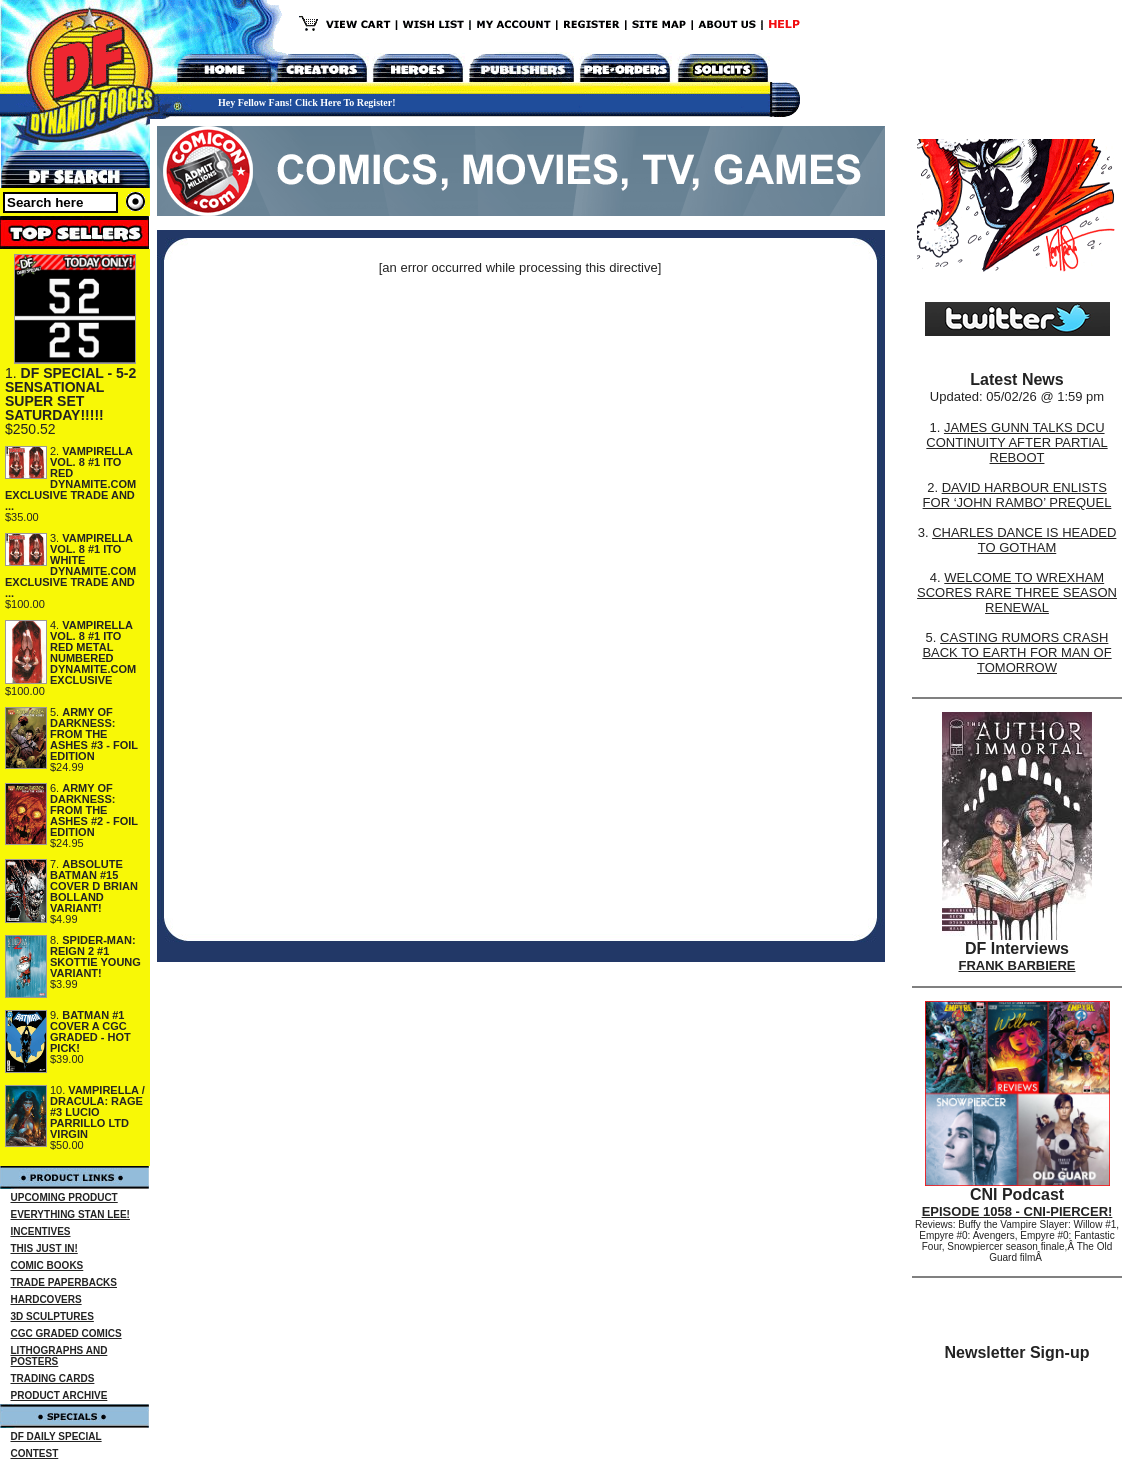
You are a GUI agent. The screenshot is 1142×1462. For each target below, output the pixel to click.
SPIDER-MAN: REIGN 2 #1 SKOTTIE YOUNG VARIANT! (95, 956)
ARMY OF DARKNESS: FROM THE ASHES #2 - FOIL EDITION (94, 810)
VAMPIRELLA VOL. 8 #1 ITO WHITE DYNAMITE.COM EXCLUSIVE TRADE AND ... (70, 565)
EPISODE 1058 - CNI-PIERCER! (1017, 1211)
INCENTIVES (41, 1231)
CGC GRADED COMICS (66, 1333)
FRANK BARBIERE (1017, 965)
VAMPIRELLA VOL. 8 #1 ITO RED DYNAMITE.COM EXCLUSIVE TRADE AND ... (70, 478)
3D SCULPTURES (52, 1316)
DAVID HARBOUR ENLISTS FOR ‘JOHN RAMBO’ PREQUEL (1017, 495)
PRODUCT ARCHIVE (59, 1395)
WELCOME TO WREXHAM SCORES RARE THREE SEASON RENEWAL (1017, 592)
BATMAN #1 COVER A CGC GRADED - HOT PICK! (90, 1031)
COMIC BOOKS (47, 1265)
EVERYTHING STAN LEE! (70, 1214)
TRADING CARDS (53, 1378)
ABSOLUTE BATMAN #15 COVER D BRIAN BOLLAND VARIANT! (94, 886)
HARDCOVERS (46, 1299)
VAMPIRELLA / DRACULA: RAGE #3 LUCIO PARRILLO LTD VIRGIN (97, 1112)
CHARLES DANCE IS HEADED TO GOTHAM (1024, 540)
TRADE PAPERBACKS (64, 1282)
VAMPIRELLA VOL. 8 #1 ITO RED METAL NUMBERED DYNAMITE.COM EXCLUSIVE (93, 652)
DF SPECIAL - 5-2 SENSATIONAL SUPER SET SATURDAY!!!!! (70, 394)
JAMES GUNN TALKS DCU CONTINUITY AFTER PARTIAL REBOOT (1016, 442)
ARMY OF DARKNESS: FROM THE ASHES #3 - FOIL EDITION (94, 734)
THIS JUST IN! (44, 1248)
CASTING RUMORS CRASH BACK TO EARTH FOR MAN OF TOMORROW (1016, 652)
